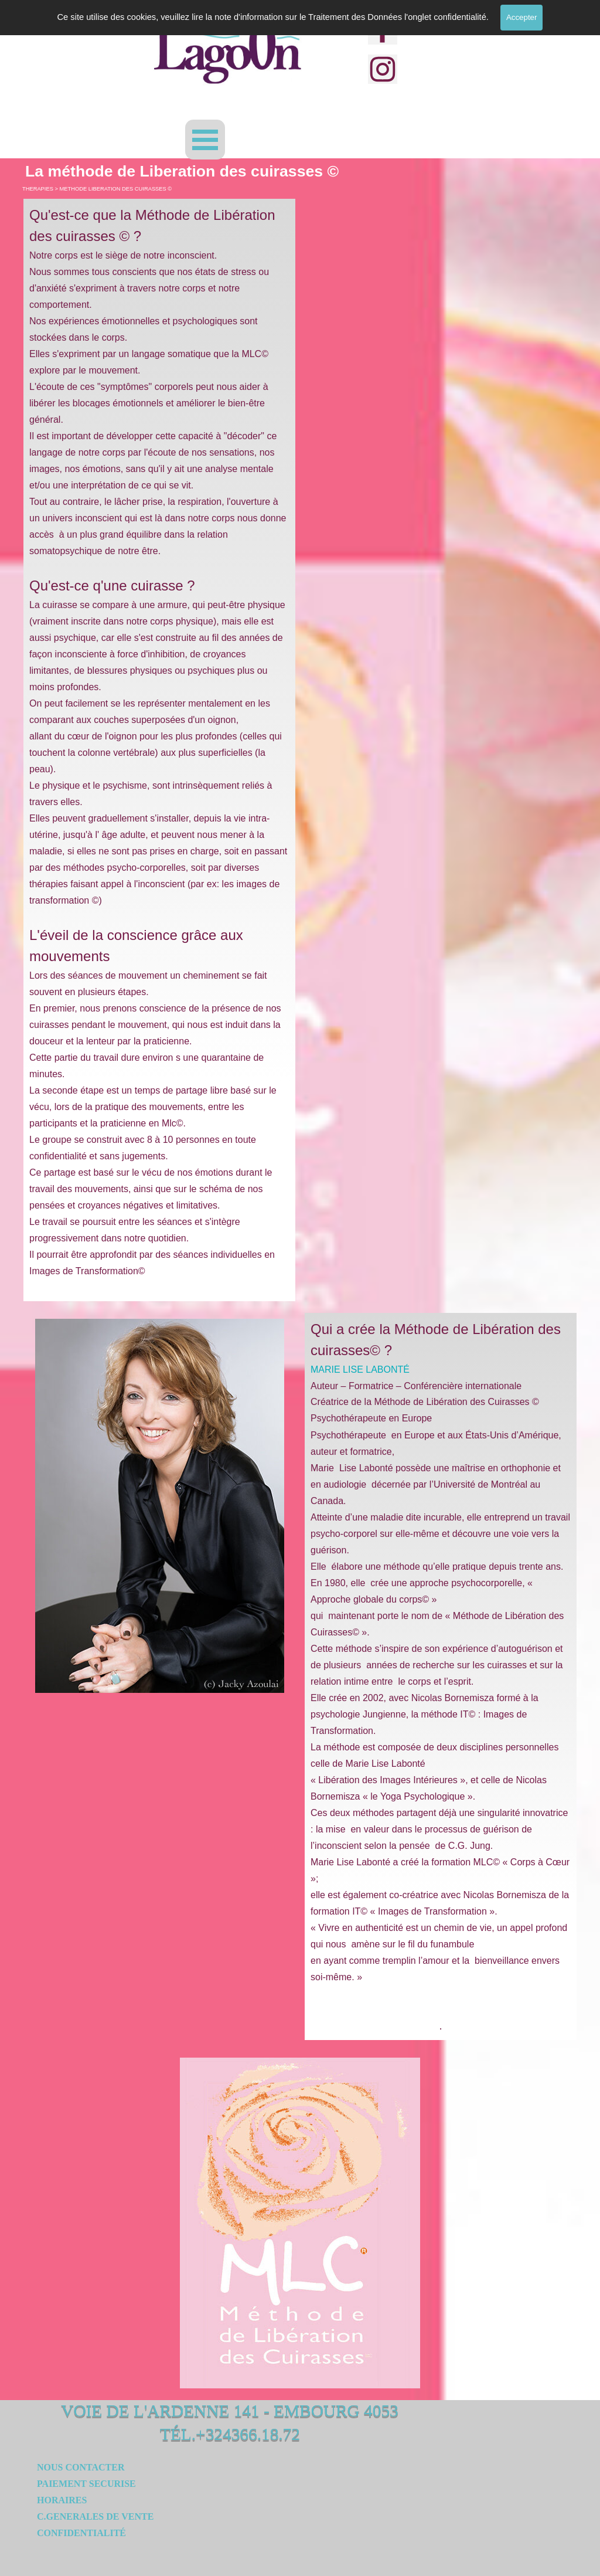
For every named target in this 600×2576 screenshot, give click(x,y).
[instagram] (382, 69)
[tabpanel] (159, 750)
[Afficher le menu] (205, 139)
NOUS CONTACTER (81, 2467)
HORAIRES (62, 2500)
